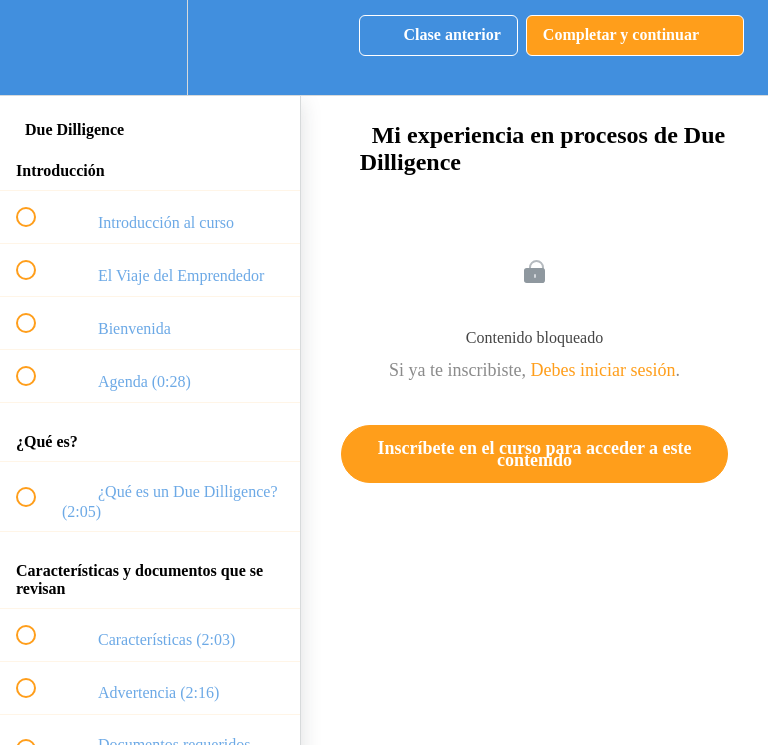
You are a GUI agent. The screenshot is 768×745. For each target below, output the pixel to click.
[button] (37, 47)
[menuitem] (150, 47)
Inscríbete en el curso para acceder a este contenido (534, 454)
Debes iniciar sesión (603, 370)
